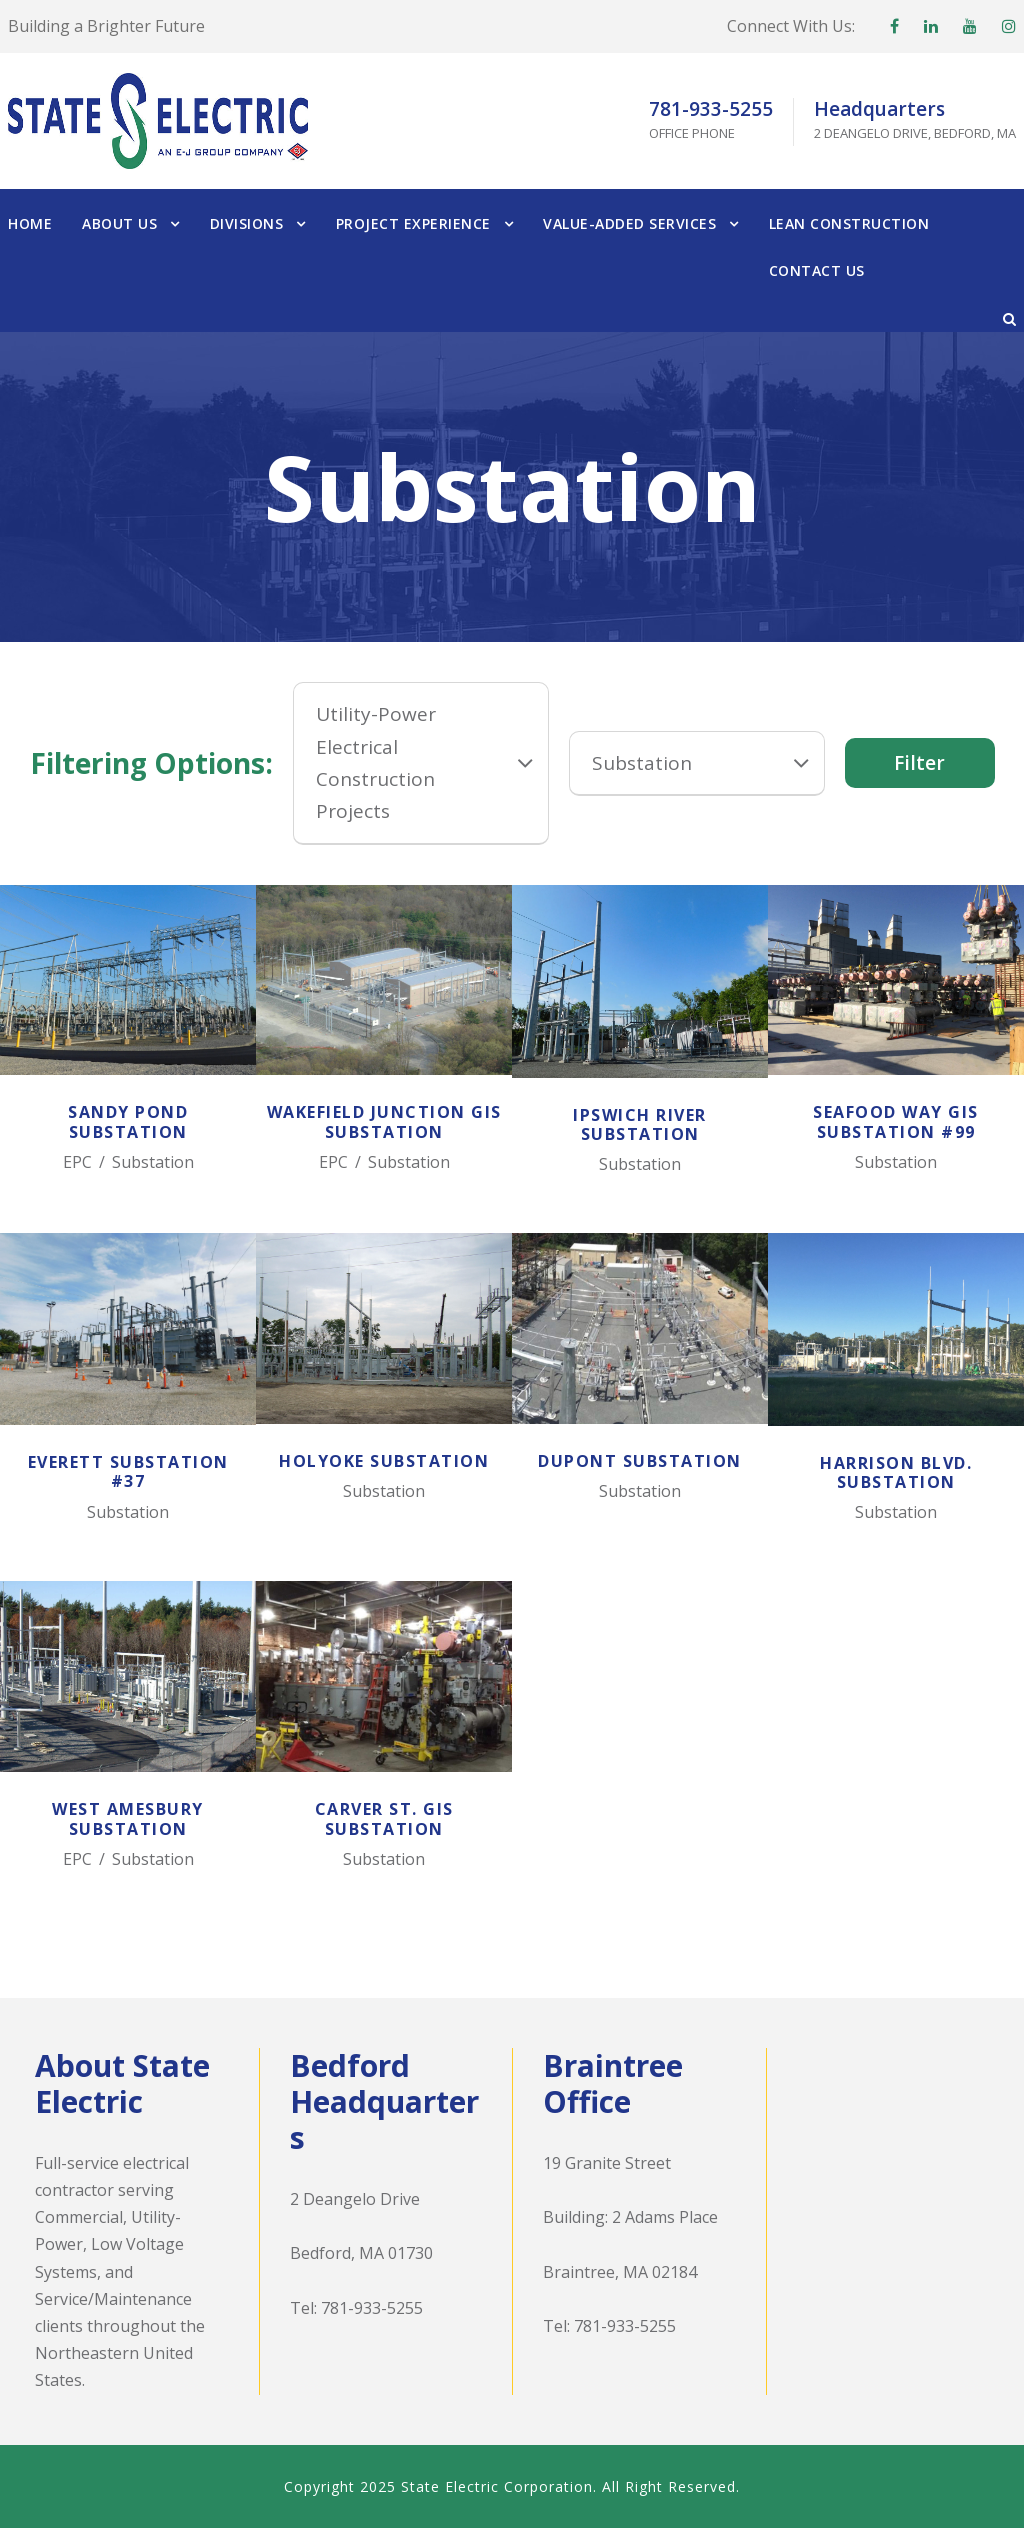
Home (30, 223)
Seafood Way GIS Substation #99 (896, 1121)
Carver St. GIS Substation (384, 1818)
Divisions (247, 223)
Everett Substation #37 (128, 1471)
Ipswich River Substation (640, 1124)
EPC (77, 1162)
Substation (153, 1162)
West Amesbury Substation (128, 1818)
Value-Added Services (629, 223)
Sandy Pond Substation (128, 1121)
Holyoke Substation (384, 1461)
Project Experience (413, 223)
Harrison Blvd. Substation (896, 1472)
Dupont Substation (640, 1461)
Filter (919, 763)
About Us (119, 223)
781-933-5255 (372, 2308)
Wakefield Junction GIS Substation (384, 1121)
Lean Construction (849, 223)
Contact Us (817, 270)
